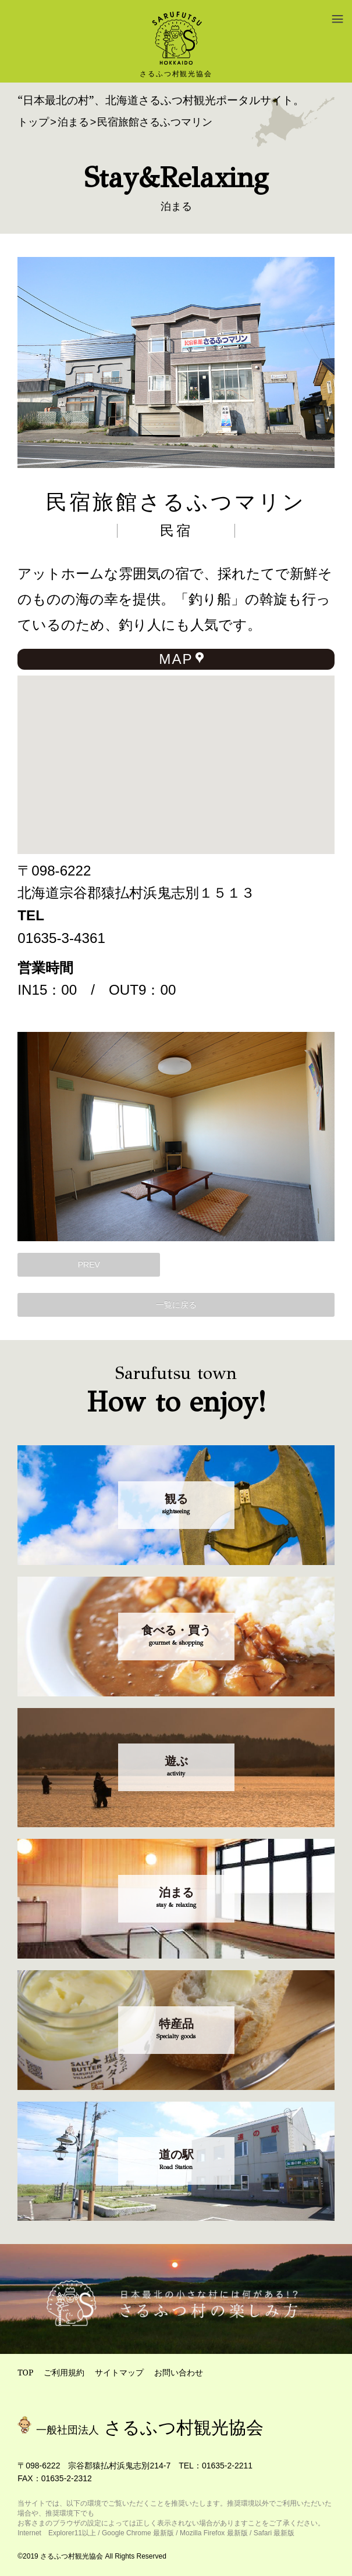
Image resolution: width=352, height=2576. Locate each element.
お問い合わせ (178, 2372)
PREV (89, 1264)
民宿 (176, 531)
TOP (25, 2372)
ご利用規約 (64, 2372)
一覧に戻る (176, 1304)
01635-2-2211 (227, 2465)
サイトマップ (119, 2372)
